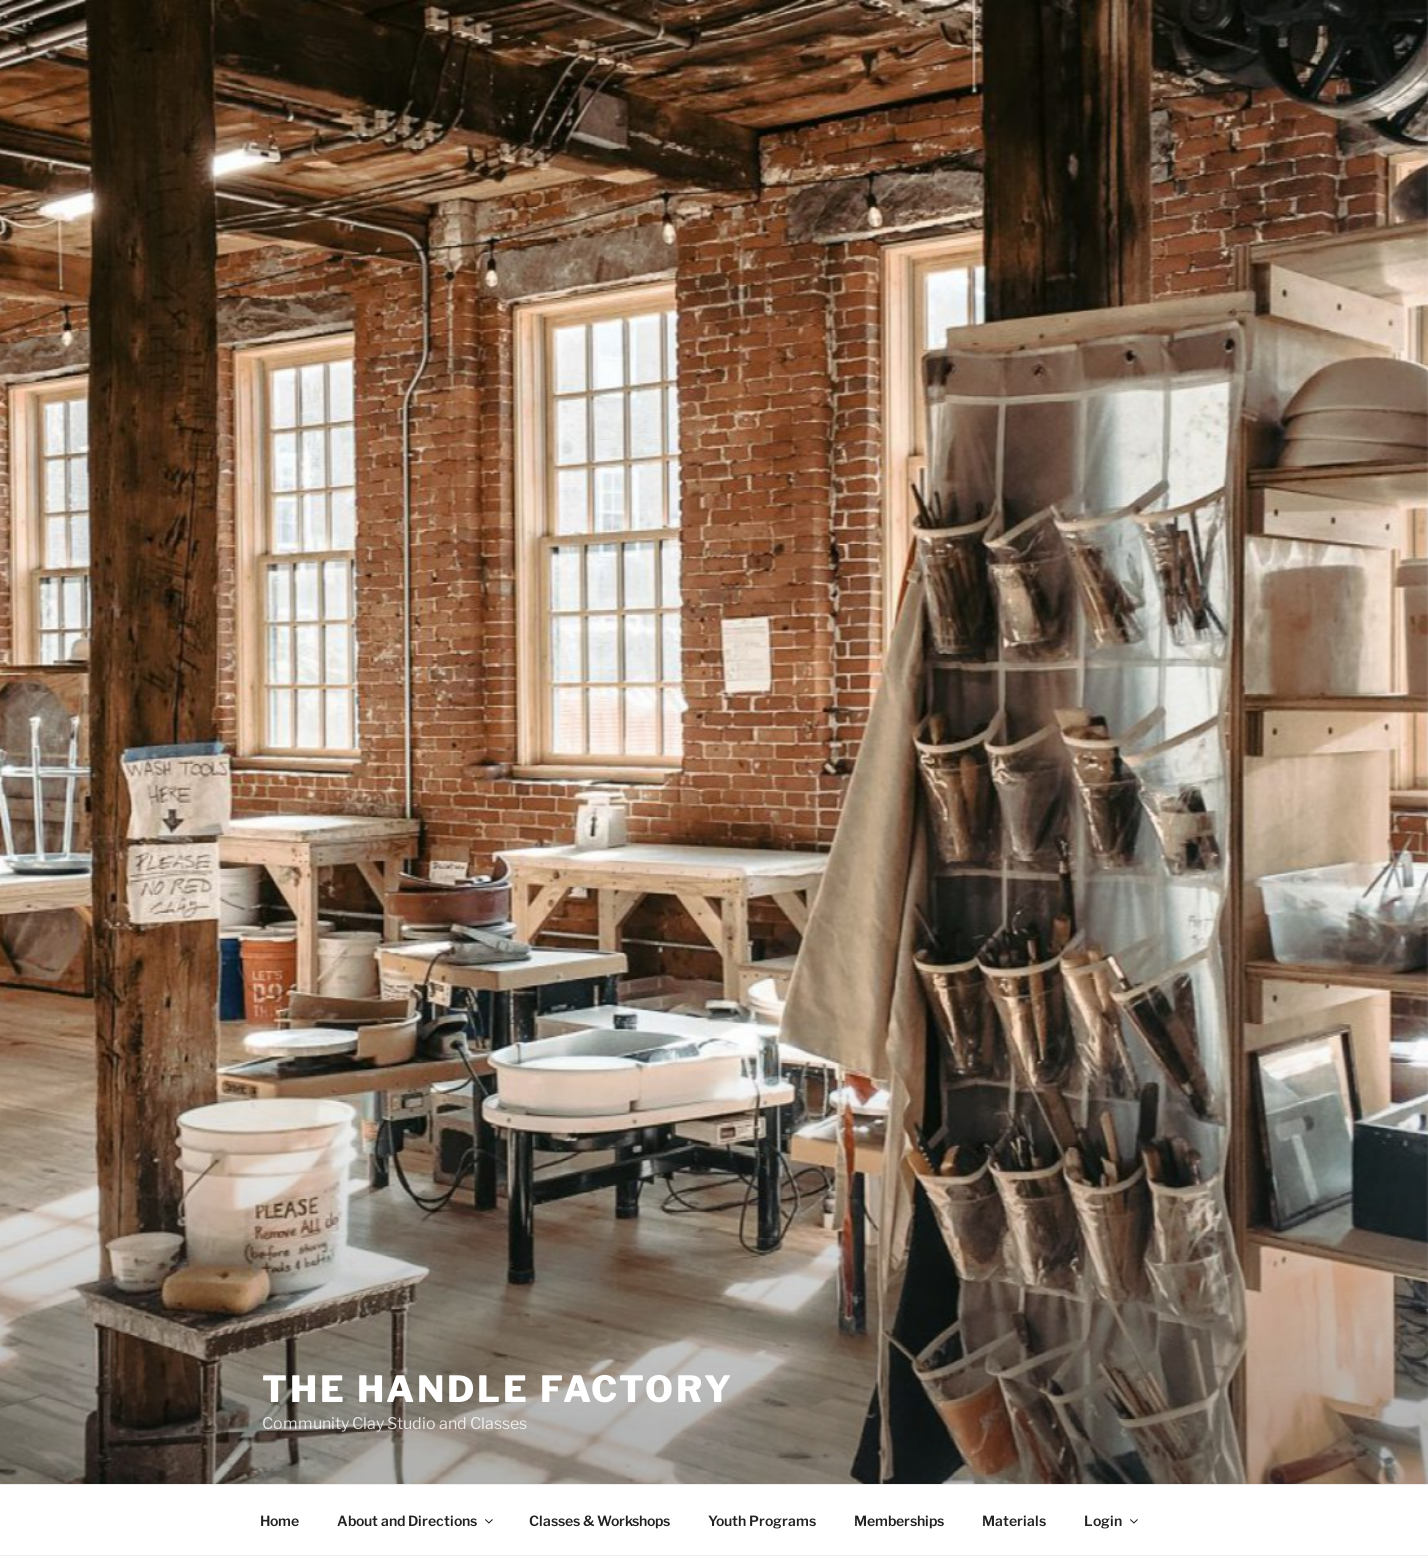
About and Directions (416, 1520)
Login (1112, 1520)
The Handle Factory (498, 1389)
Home (279, 1520)
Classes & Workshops (599, 1520)
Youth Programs (762, 1520)
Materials (1014, 1520)
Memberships (899, 1520)
